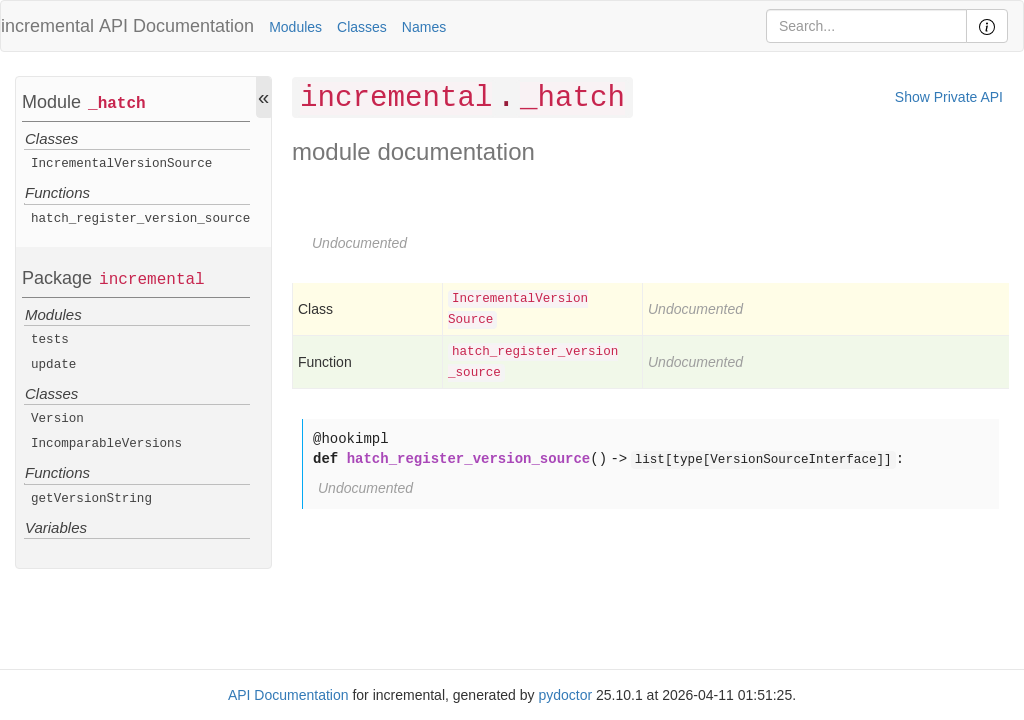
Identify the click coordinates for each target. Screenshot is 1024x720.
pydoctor (565, 695)
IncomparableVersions (106, 444)
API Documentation (176, 26)
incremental (152, 280)
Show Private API (949, 97)
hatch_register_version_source (140, 219)
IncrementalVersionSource (121, 164)
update (53, 365)
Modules (295, 27)
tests (50, 340)
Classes (362, 27)
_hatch (117, 104)
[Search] (866, 26)
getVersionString (91, 499)
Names (424, 27)
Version (57, 419)
